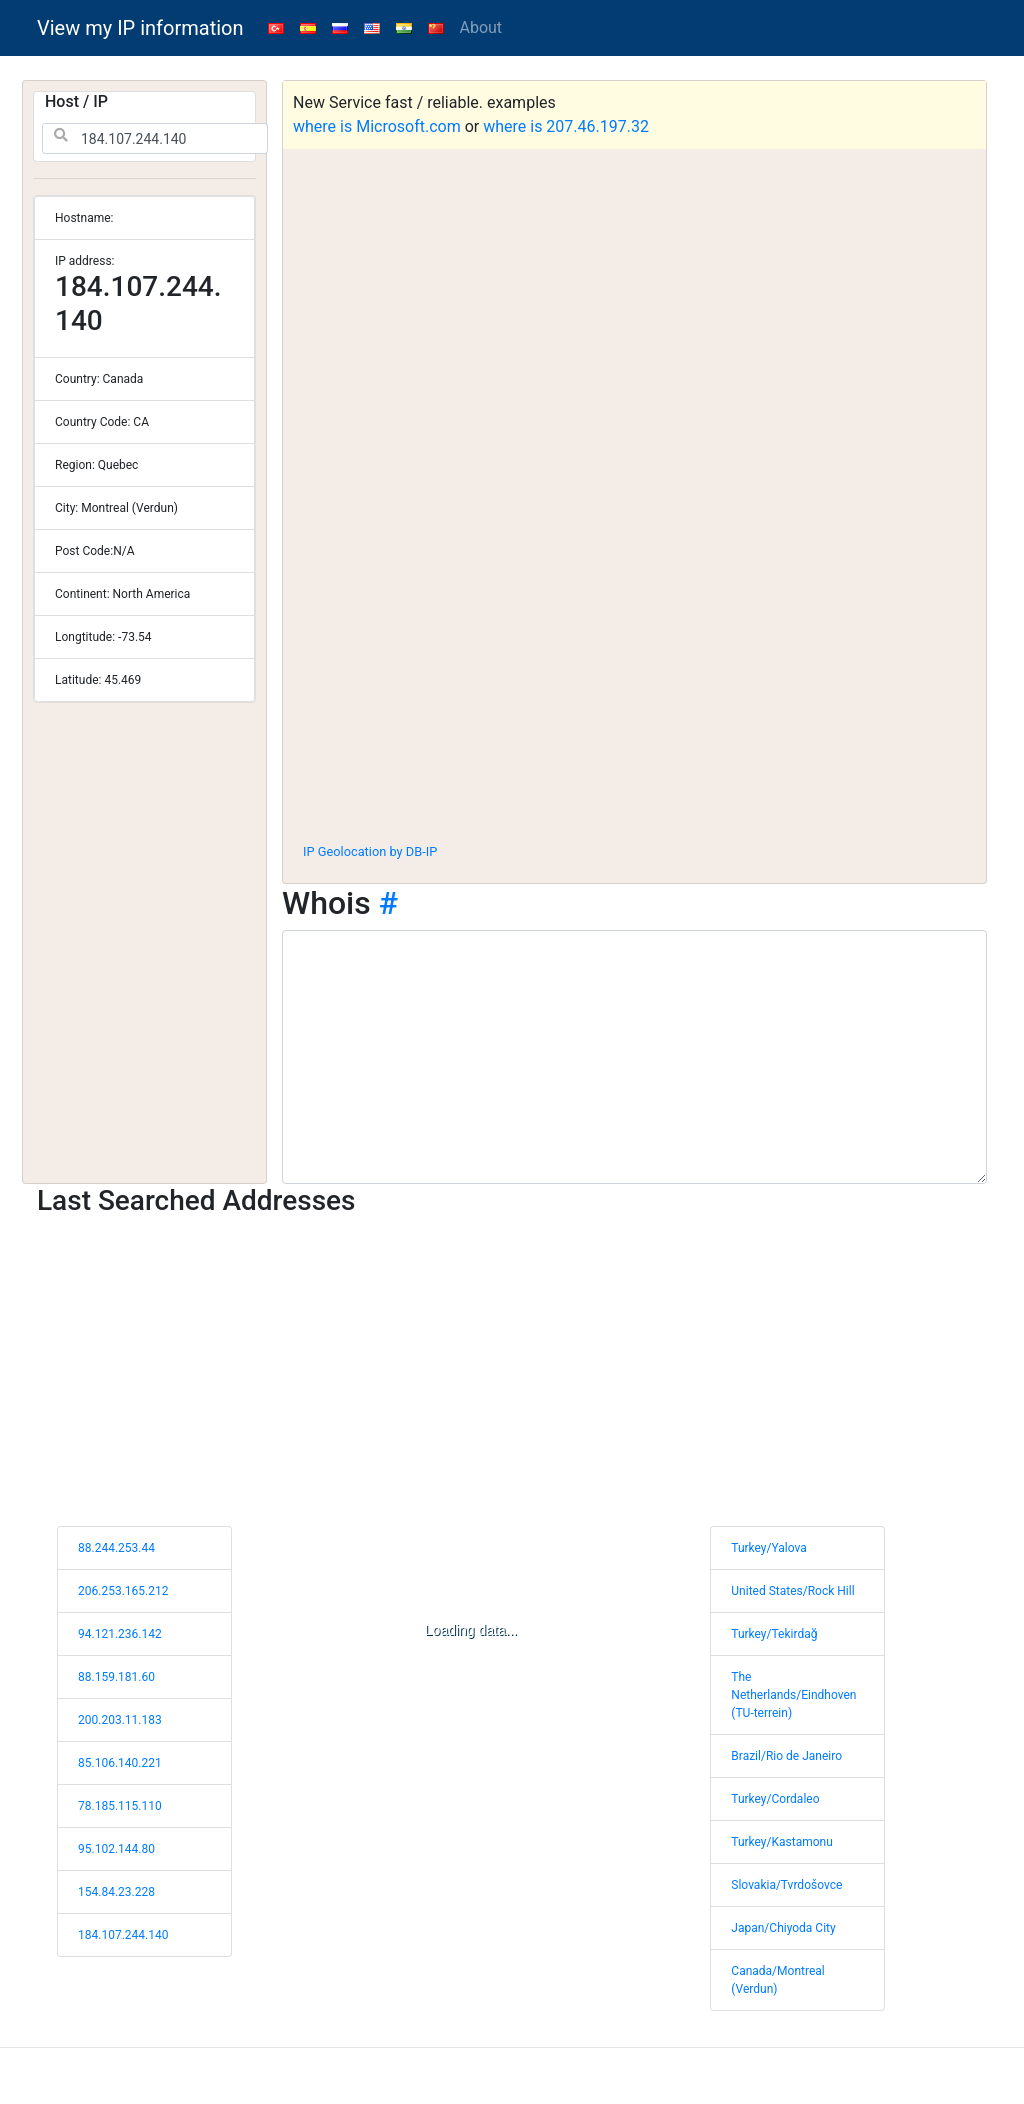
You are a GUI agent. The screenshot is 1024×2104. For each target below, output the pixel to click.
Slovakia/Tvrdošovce (786, 1885)
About (481, 27)
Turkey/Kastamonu (781, 1842)
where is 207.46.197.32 (566, 126)
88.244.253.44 (116, 1548)
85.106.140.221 (120, 1763)
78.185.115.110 (120, 1806)
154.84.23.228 (116, 1892)
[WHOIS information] (634, 1057)
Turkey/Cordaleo (775, 1799)
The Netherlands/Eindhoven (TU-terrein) (793, 1695)
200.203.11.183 (120, 1720)
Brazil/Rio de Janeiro (786, 1756)
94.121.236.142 (120, 1634)
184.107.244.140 (123, 1935)
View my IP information (140, 28)
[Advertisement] (634, 679)
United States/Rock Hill (792, 1591)
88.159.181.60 (116, 1677)
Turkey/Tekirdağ (774, 1634)
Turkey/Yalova (768, 1548)
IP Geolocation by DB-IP (370, 851)
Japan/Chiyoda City (783, 1928)
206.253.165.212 (123, 1591)
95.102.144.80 (116, 1849)
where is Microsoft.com (377, 126)
